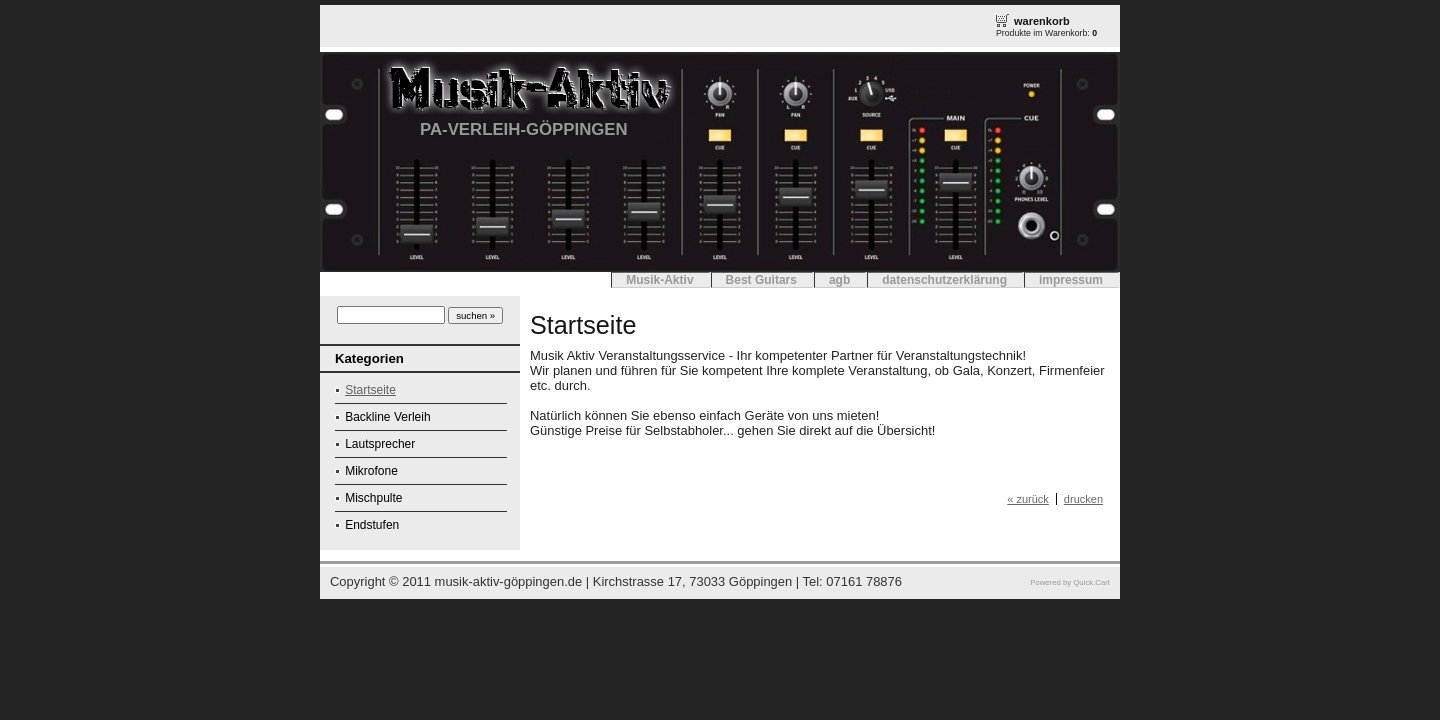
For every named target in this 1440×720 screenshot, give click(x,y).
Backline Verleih (387, 417)
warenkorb (1042, 21)
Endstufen (372, 525)
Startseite (370, 390)
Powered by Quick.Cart (1070, 582)
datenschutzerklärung (944, 280)
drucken (1083, 499)
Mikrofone (371, 471)
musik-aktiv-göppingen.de (509, 581)
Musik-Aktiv (659, 280)
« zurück (1028, 499)
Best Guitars (761, 280)
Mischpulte (373, 498)
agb (839, 280)
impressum (1071, 280)
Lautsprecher (380, 444)
